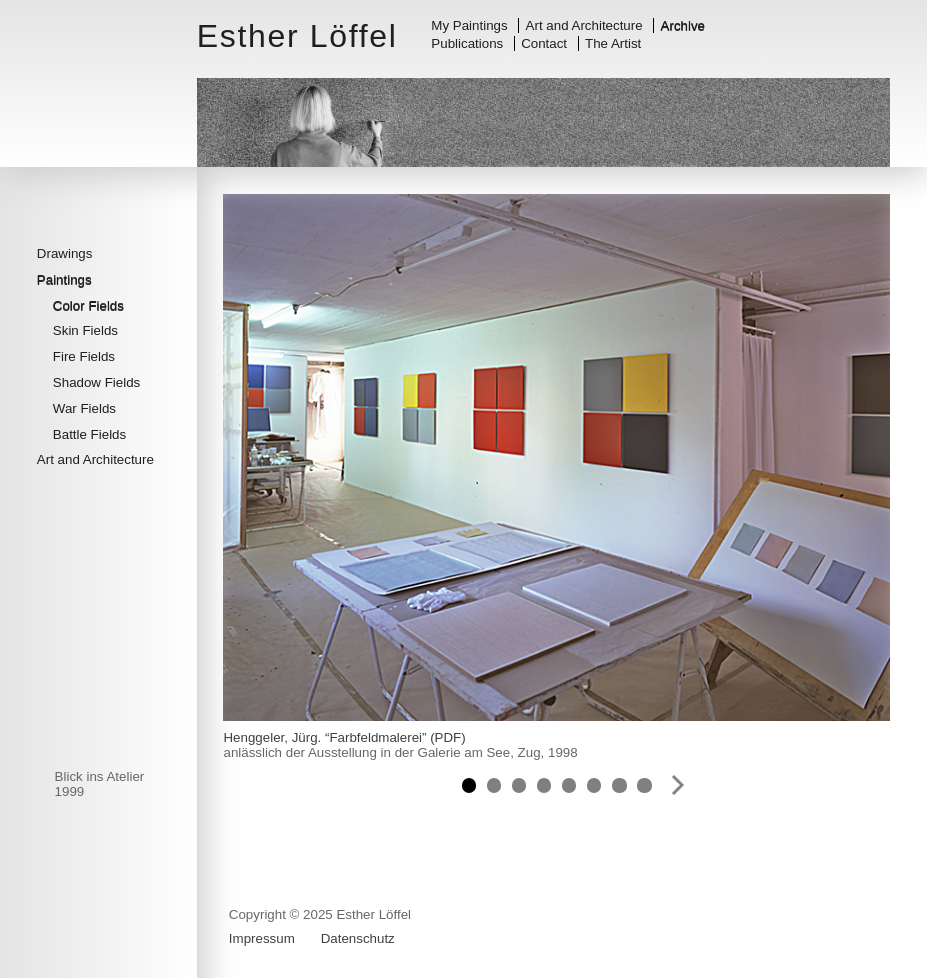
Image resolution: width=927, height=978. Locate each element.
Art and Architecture (584, 25)
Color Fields (88, 305)
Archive (683, 25)
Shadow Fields (96, 382)
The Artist (613, 43)
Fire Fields (84, 356)
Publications (467, 43)
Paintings (64, 279)
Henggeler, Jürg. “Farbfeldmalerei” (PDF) (344, 737)
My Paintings (469, 25)
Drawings (65, 253)
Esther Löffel (297, 36)
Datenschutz (358, 938)
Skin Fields (85, 330)
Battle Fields (89, 434)
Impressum (262, 938)
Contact (544, 43)
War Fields (84, 408)
